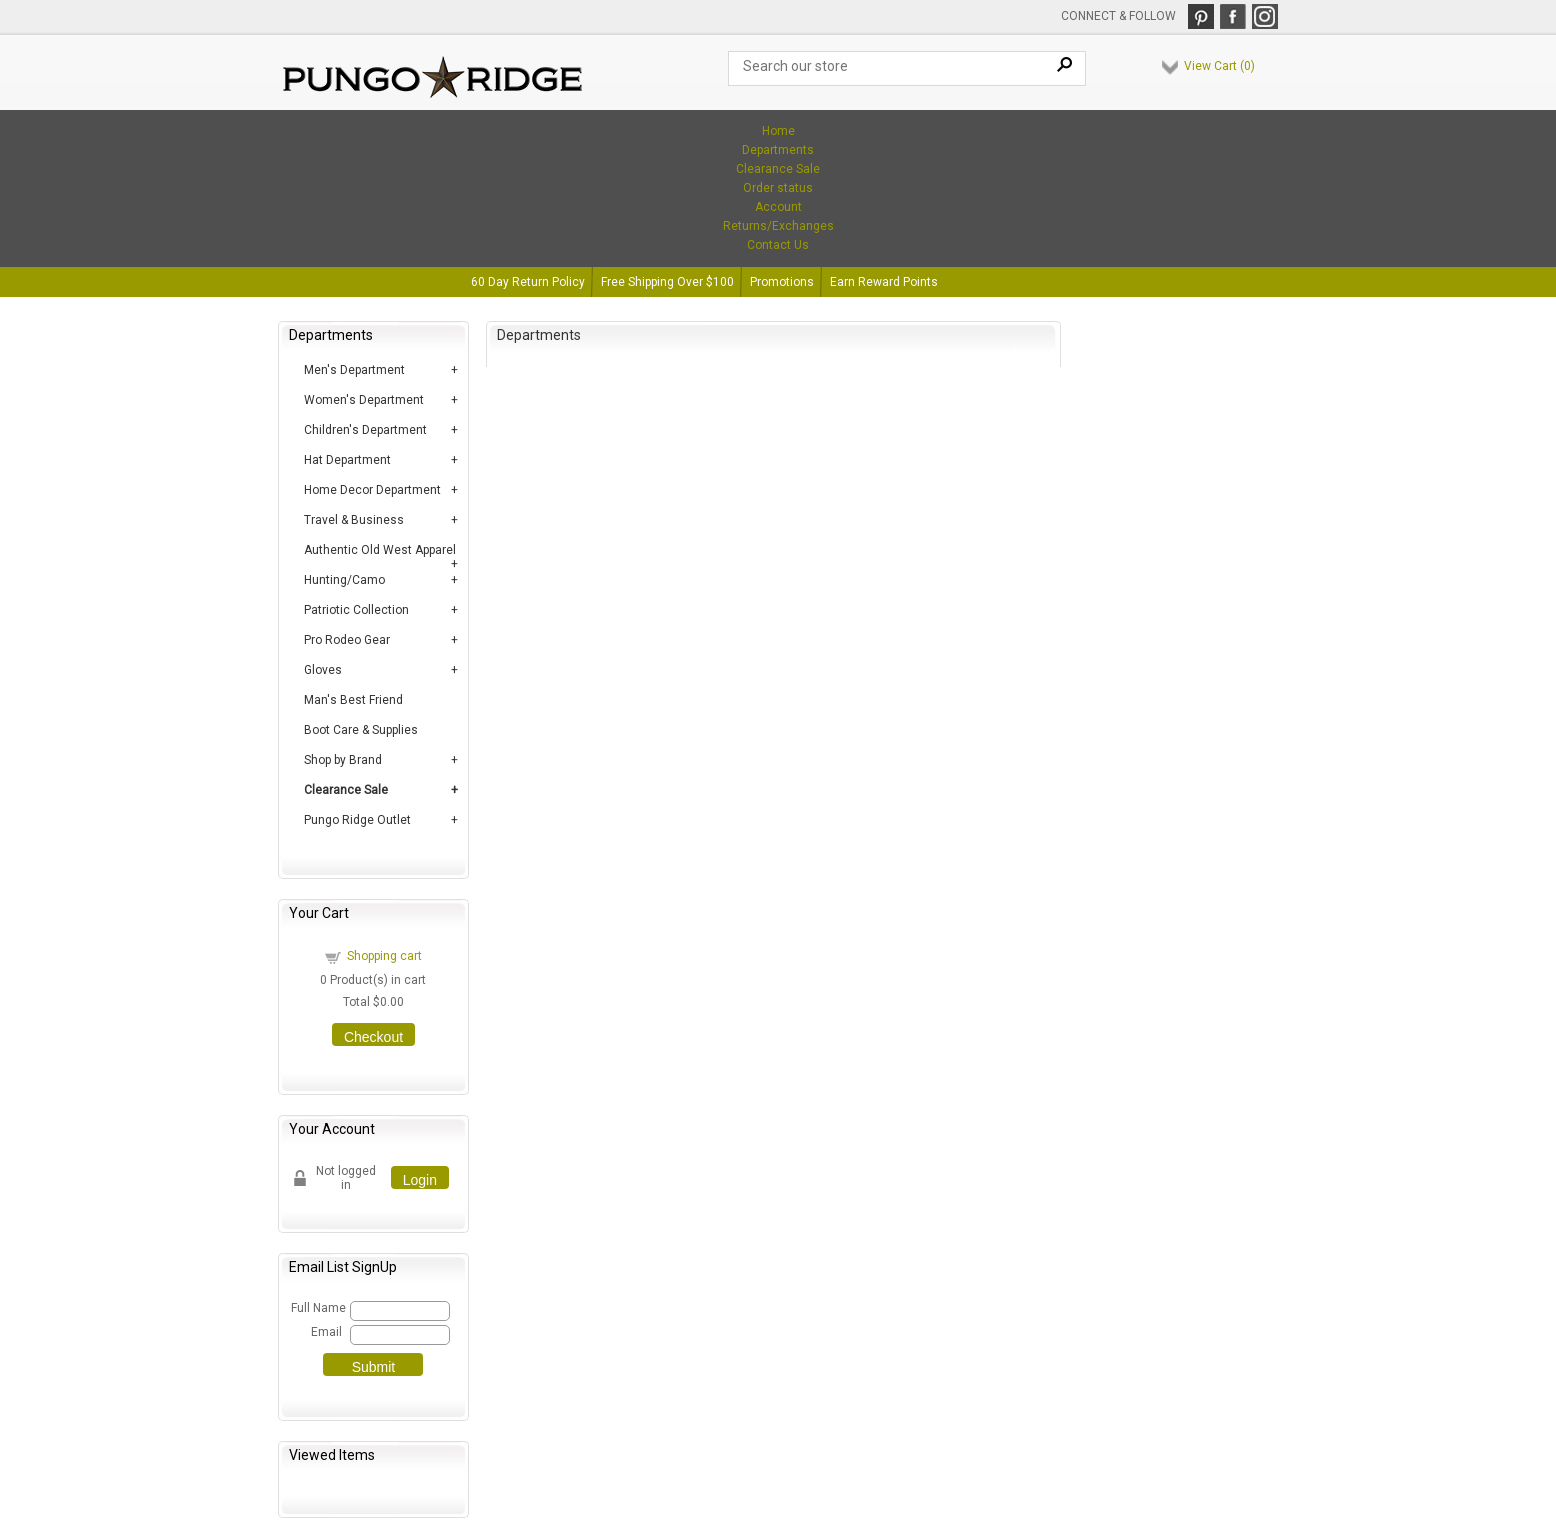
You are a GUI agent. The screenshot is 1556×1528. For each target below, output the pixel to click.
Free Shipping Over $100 (667, 282)
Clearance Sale (778, 169)
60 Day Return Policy (528, 282)
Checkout (373, 1037)
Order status (778, 188)
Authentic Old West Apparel (380, 550)
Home (778, 131)
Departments (778, 150)
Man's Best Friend (353, 700)
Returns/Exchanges (778, 226)
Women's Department (364, 400)
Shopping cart (384, 956)
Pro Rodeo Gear (347, 640)
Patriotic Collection (356, 610)
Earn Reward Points (884, 282)
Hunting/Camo (344, 580)
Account (778, 207)
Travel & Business (354, 520)
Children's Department (365, 430)
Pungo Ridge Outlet (357, 820)
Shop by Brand (343, 760)
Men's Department (354, 370)
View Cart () (1219, 66)
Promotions (782, 282)
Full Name (317, 1308)
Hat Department (347, 460)
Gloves (323, 670)
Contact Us (778, 245)
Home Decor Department (372, 490)
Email (326, 1332)
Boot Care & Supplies (361, 730)
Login (420, 1180)
